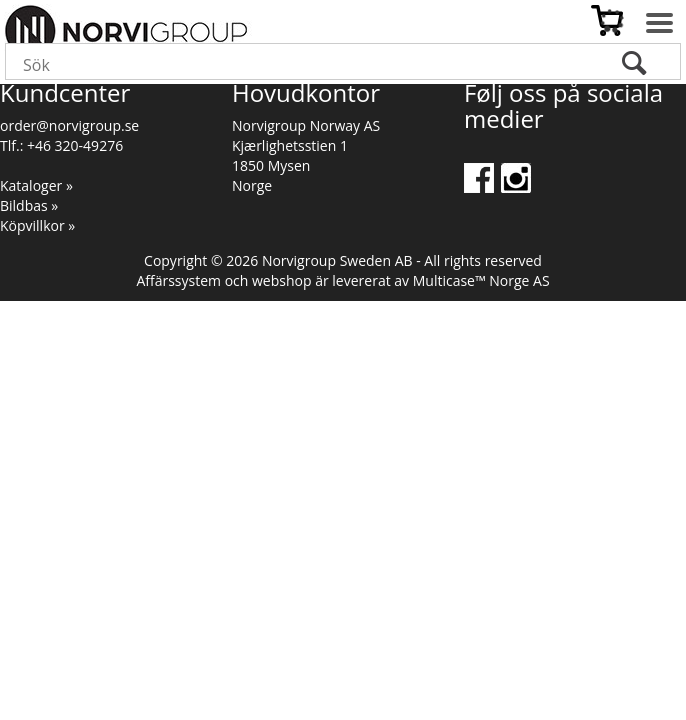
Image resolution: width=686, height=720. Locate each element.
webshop (282, 280)
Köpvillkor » (37, 225)
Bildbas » (29, 205)
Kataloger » (36, 185)
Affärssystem (178, 280)
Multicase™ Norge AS (481, 280)
